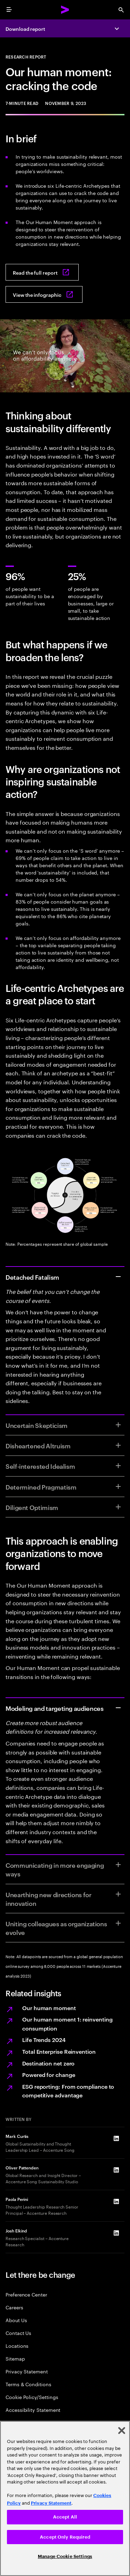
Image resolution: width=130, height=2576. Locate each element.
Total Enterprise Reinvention (59, 2051)
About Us (16, 2320)
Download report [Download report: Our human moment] (25, 28)
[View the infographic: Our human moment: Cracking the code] (44, 294)
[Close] (121, 2430)
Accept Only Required (65, 2537)
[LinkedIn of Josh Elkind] (116, 2232)
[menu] (9, 9)
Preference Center (26, 2294)
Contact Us (18, 2332)
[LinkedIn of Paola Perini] (116, 2201)
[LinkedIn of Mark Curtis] (116, 2138)
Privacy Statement (27, 2371)
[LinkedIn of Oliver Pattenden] (116, 2169)
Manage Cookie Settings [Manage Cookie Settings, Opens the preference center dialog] (65, 2556)
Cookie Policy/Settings (32, 2396)
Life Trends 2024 (44, 2039)
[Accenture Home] (65, 9)
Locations (17, 2345)
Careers (14, 2307)
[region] (65, 2498)
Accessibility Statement (33, 2409)
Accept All (65, 2517)
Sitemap (15, 2358)
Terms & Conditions (28, 2384)
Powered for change (48, 2074)
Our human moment (49, 2007)
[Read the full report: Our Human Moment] (42, 272)
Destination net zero (48, 2063)
